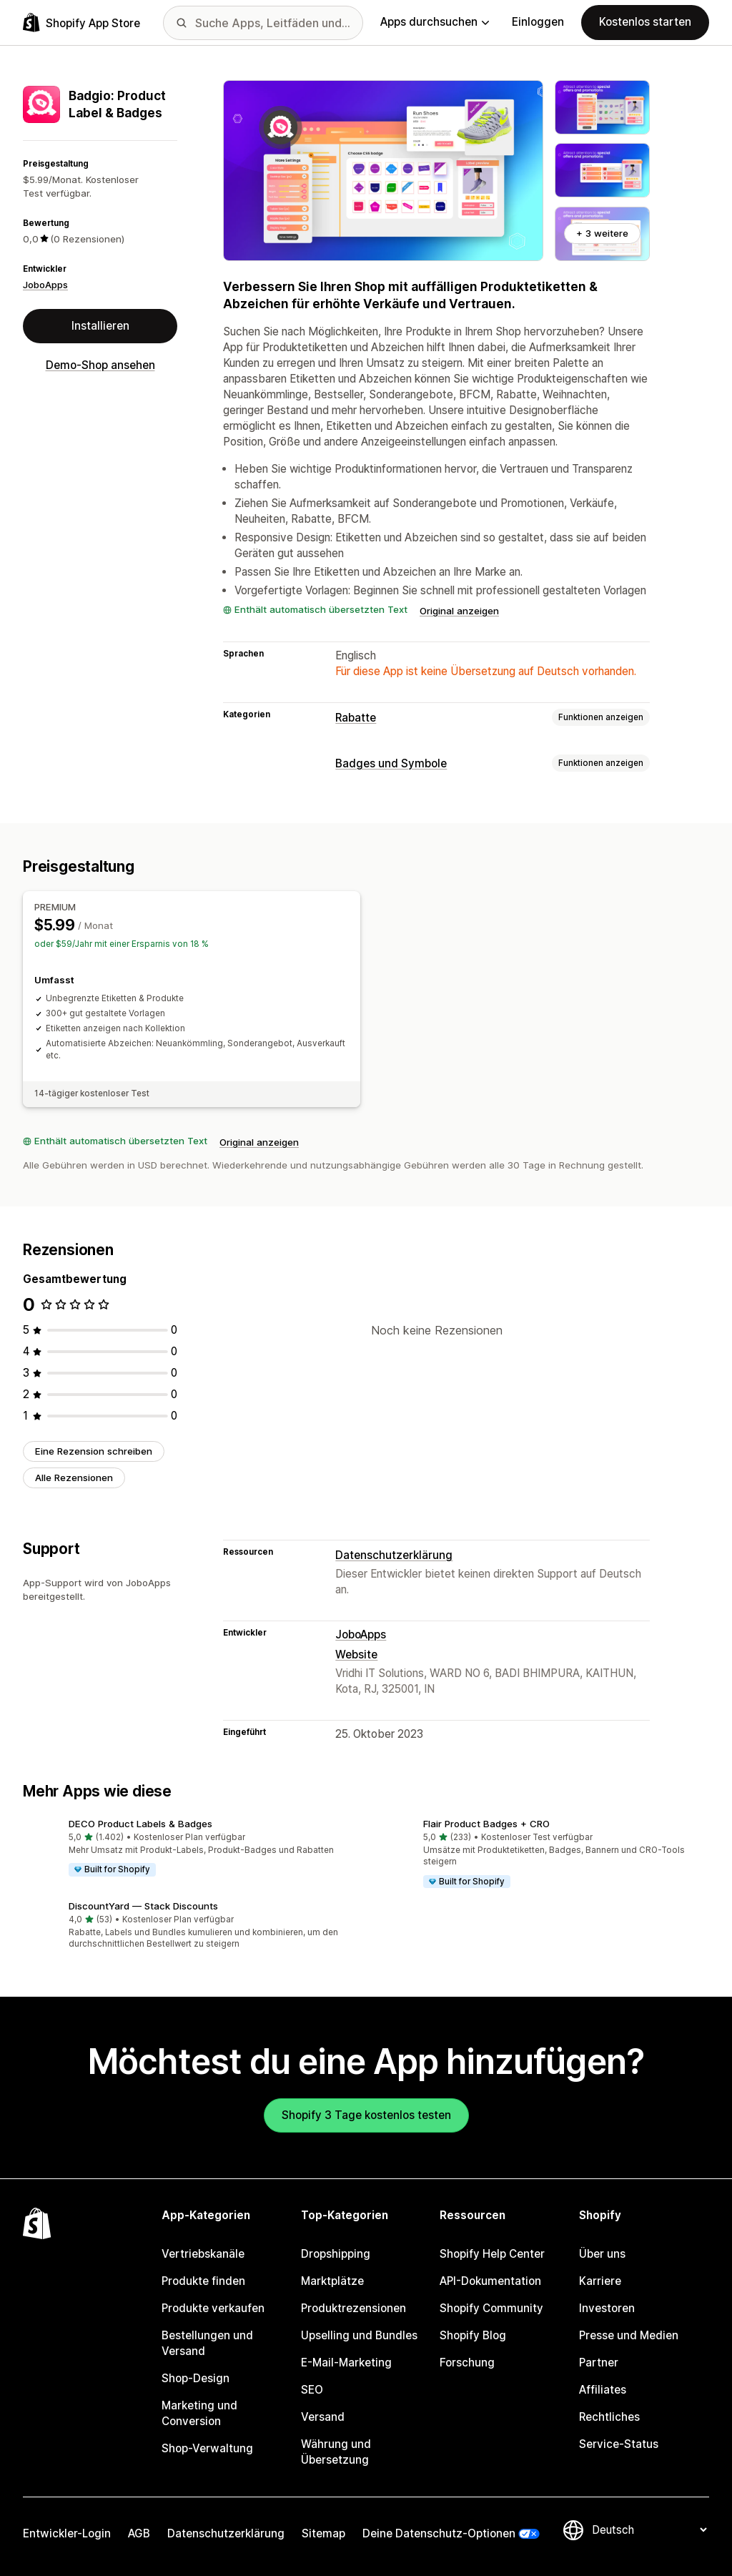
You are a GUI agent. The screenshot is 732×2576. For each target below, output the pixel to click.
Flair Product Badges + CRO (486, 1823)
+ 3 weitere (602, 233)
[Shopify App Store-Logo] (81, 22)
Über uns (602, 2254)
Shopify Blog (473, 2335)
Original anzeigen (459, 610)
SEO (312, 2389)
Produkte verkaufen (213, 2308)
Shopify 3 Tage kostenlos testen (366, 2115)
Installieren (100, 326)
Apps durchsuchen (434, 22)
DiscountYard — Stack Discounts (143, 1906)
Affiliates (602, 2389)
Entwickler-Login (67, 2533)
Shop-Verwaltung (207, 2448)
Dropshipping (335, 2254)
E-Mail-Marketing (346, 2362)
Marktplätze (332, 2281)
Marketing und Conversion (199, 2413)
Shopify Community (491, 2308)
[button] (189, 1848)
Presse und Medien (628, 2335)
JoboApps (45, 284)
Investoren (607, 2308)
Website (356, 1654)
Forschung (467, 2362)
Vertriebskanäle (203, 2254)
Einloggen (538, 22)
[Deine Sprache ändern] (649, 2529)
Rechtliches (609, 2417)
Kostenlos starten (645, 22)
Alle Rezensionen (74, 1477)
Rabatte (355, 717)
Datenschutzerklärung (393, 1555)
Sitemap (323, 2533)
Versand (323, 2417)
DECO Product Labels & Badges (140, 1823)
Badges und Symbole (391, 763)
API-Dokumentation (490, 2281)
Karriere (600, 2281)
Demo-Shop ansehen (100, 365)
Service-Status (618, 2444)
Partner (598, 2362)
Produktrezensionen (353, 2308)
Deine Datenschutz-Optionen (438, 2533)
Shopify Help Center (492, 2254)
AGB (139, 2533)
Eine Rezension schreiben (93, 1451)
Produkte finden (203, 2281)
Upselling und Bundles (359, 2335)
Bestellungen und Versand (207, 2343)
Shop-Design (195, 2378)
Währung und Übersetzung (336, 2452)
